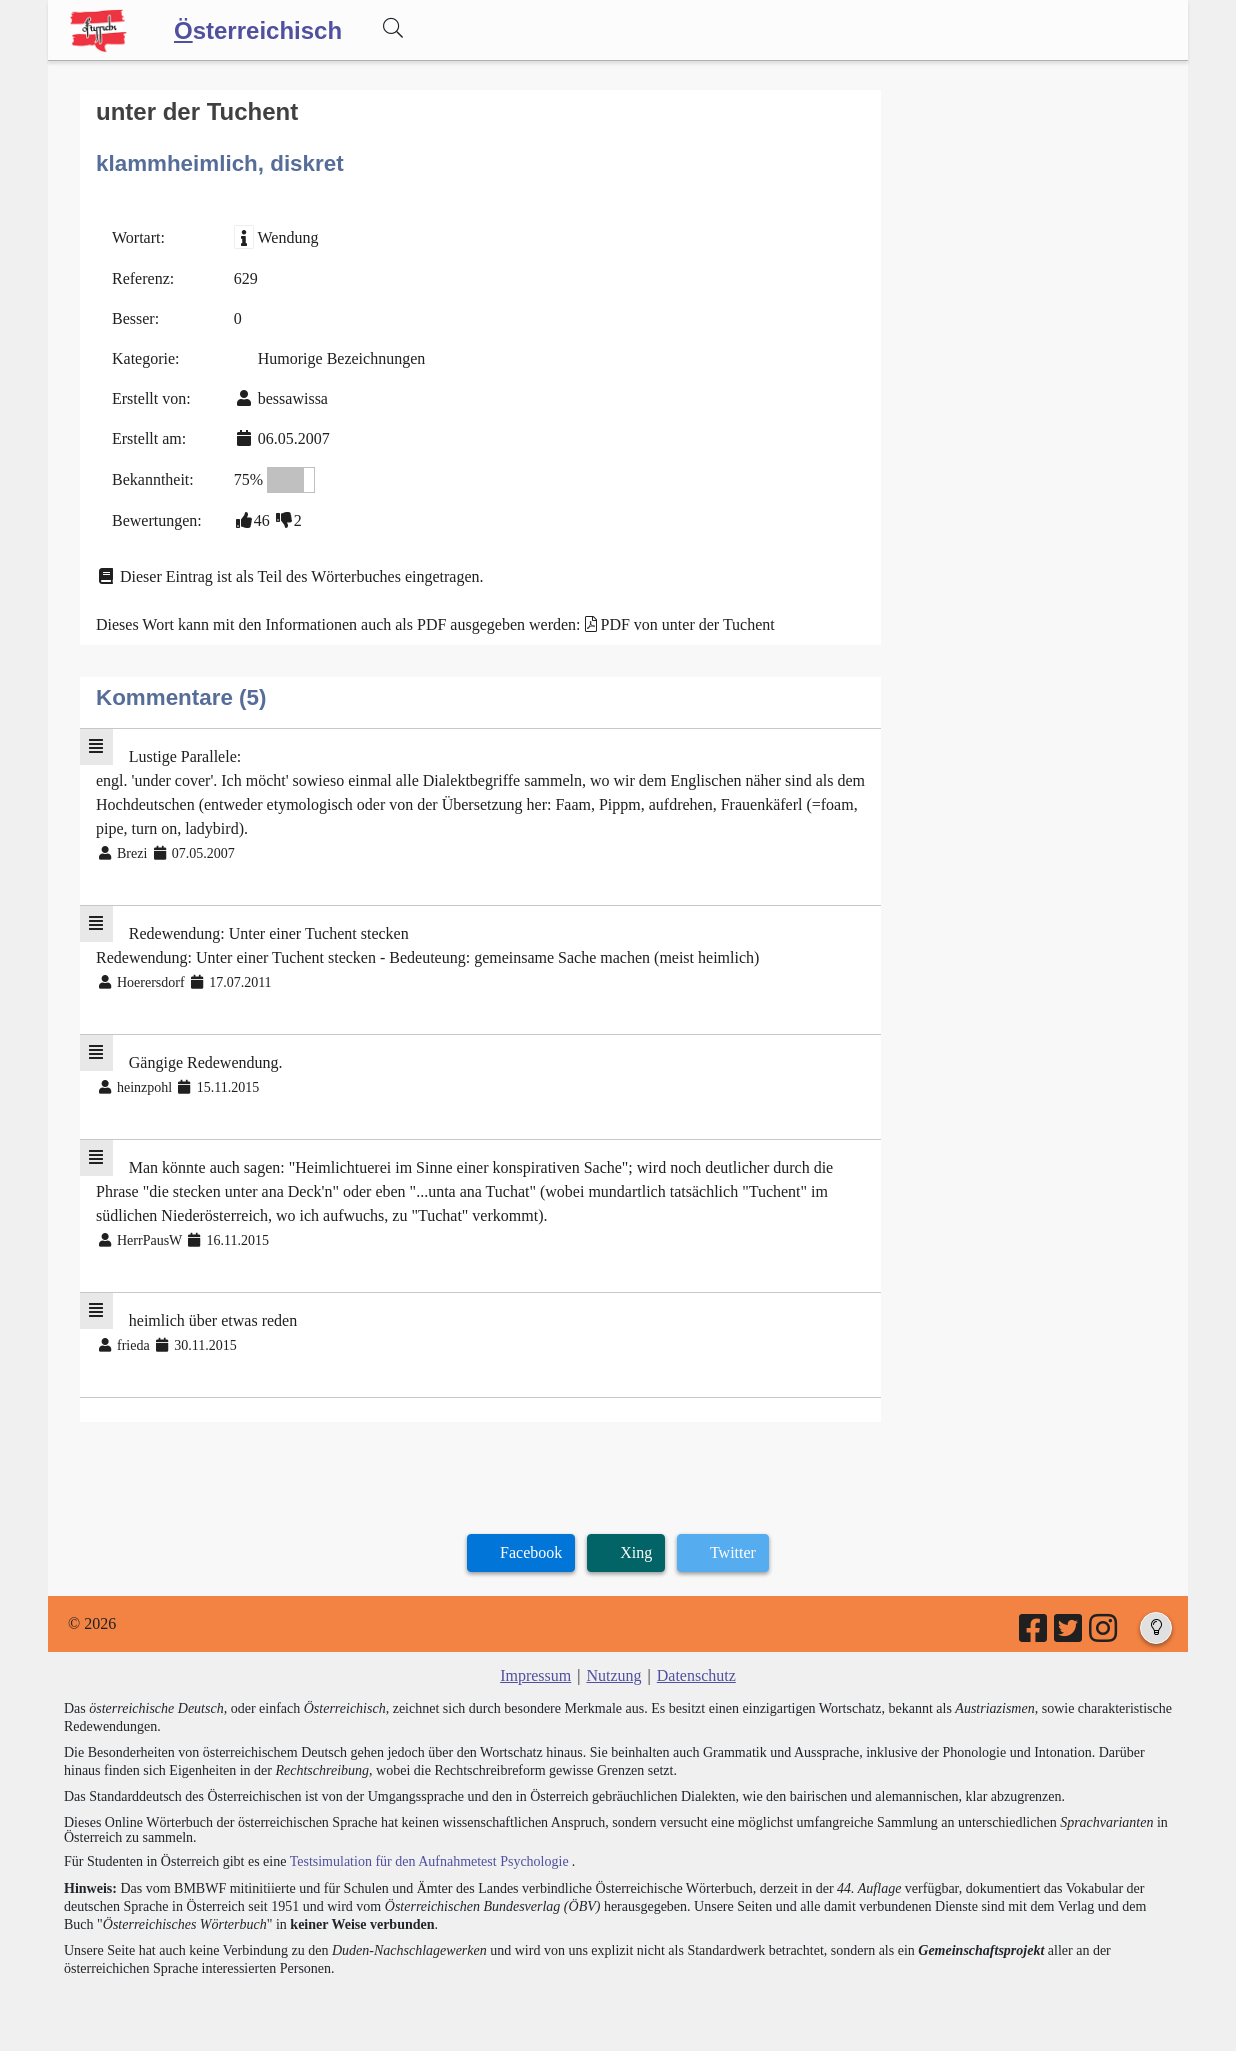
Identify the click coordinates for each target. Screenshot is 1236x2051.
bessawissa (293, 398)
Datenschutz (696, 1675)
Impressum (535, 1675)
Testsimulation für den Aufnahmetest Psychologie (429, 1861)
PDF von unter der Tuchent (688, 624)
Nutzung (613, 1675)
